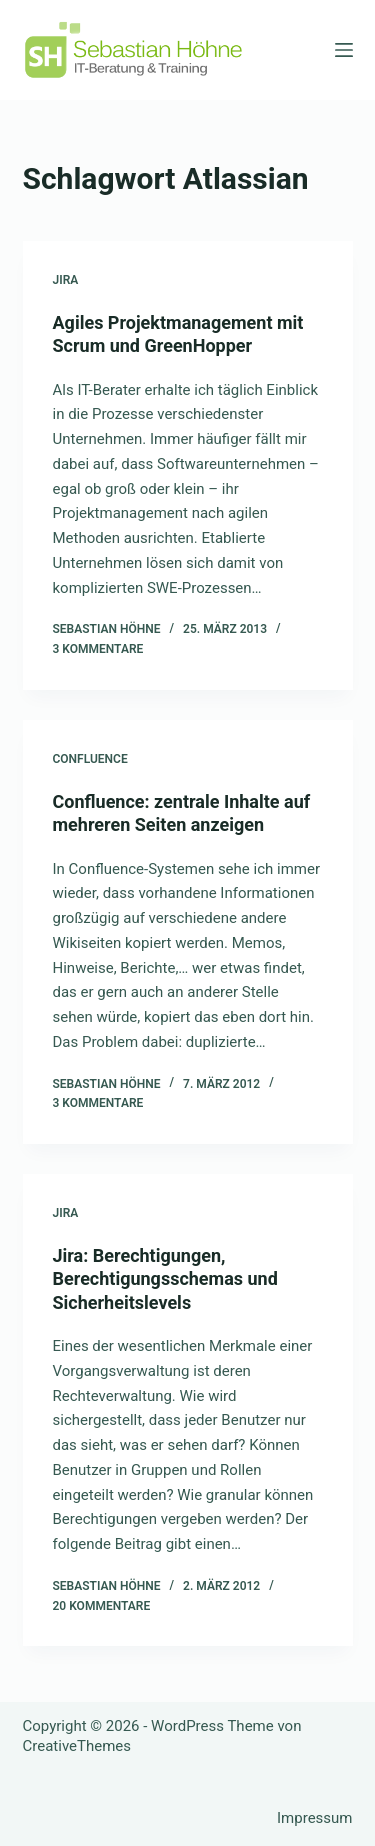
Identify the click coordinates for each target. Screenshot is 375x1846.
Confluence (90, 759)
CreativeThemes (77, 1746)
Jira (66, 280)
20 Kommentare (102, 1606)
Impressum (314, 1818)
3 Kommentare (98, 649)
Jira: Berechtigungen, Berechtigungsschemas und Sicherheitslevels (165, 1279)
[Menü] (344, 50)
